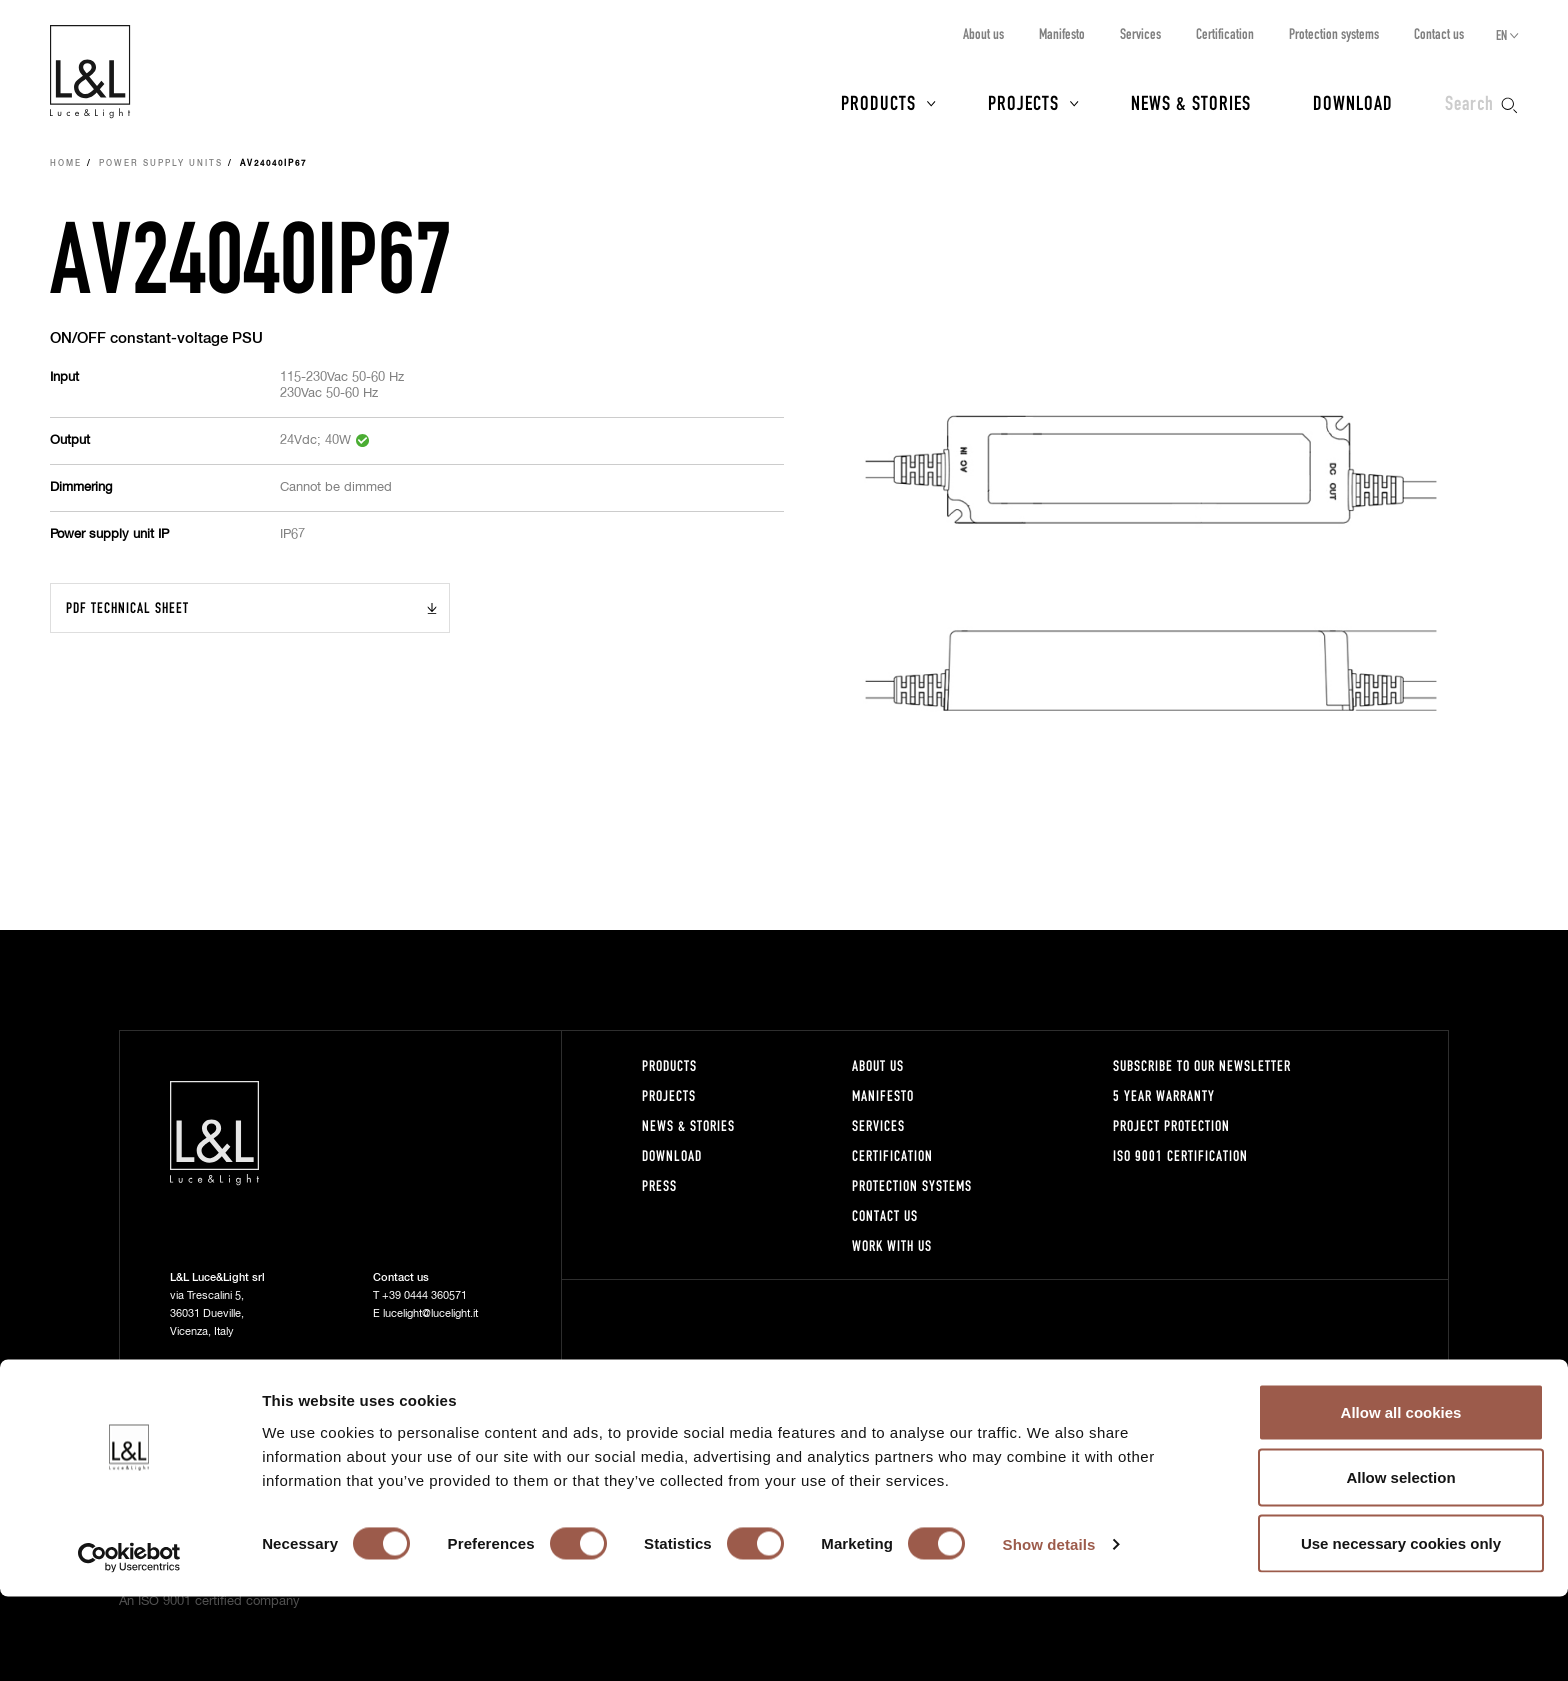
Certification (1225, 33)
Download (1353, 102)
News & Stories (1191, 102)
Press (659, 1185)
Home (66, 164)
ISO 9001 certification (1180, 1155)
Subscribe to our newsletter (1202, 1065)
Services (1140, 33)
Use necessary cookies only (1401, 1627)
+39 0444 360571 (424, 1295)
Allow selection (1400, 1562)
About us (983, 33)
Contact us (1439, 33)
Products (878, 102)
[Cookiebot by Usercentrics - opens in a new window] (129, 1642)
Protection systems (1334, 33)
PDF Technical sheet (127, 607)
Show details (1049, 1629)
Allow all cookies (1401, 1496)
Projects (1023, 102)
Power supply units (161, 164)
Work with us (892, 1245)
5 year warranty (1164, 1095)
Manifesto (1062, 33)
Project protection (1171, 1125)
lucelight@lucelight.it (430, 1313)
